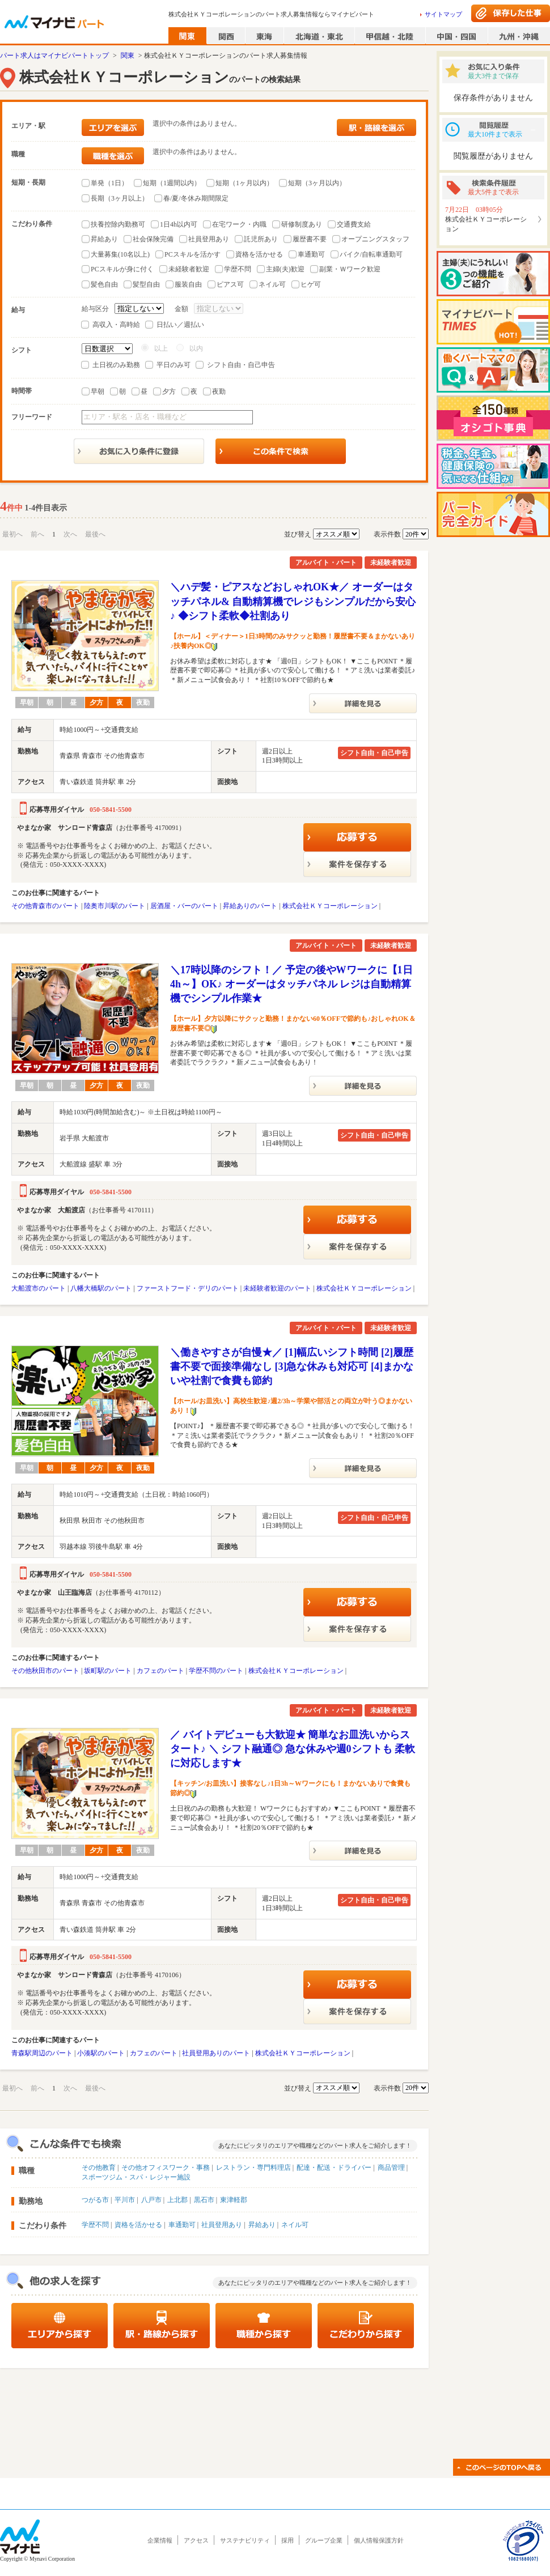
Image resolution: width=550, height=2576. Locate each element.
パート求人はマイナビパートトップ (54, 55)
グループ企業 (323, 2540)
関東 (127, 55)
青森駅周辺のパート (42, 2053)
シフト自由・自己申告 (241, 365)
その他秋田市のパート (45, 1671)
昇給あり (104, 239)
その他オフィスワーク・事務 (165, 2167)
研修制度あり (301, 224)
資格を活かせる (259, 254)
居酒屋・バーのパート (184, 906)
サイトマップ (443, 14)
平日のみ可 (173, 365)
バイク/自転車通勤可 (371, 254)
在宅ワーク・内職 (239, 224)
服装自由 (188, 284)
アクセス (196, 2540)
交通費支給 (354, 224)
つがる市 (95, 2200)
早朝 (97, 391)
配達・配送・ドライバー (334, 2167)
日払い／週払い (180, 325)
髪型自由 (146, 284)
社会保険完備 (153, 239)
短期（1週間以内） (172, 183)
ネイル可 (272, 284)
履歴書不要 (310, 239)
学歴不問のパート (216, 1671)
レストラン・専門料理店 (253, 2167)
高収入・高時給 (116, 325)
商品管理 (391, 2167)
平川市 (125, 2200)
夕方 (169, 391)
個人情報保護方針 (379, 2540)
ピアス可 (230, 284)
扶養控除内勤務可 (118, 224)
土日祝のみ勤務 (116, 365)
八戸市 (151, 2200)
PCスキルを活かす (192, 254)
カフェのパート (160, 1671)
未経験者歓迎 (188, 269)
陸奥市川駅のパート (114, 906)
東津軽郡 (233, 2200)
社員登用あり (208, 239)
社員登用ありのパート (216, 2053)
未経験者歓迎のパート (277, 1288)
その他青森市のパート (45, 906)
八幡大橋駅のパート (101, 1288)
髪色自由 (104, 284)
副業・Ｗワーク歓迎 (349, 269)
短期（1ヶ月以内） (244, 183)
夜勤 (219, 391)
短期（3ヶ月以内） (317, 183)
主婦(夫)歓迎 (285, 269)
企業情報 (159, 2540)
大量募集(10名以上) (120, 254)
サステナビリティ (245, 2540)
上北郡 (177, 2200)
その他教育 (99, 2167)
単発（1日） (109, 183)
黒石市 (204, 2200)
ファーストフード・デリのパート (188, 1288)
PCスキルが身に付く (122, 269)
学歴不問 (237, 269)
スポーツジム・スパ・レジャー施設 (136, 2177)
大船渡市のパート (38, 1288)
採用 (287, 2540)
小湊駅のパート (101, 2053)
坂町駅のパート (108, 1671)
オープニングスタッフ (375, 239)
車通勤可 (311, 254)
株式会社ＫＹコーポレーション (330, 906)
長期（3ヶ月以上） (120, 198)
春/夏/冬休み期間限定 (196, 198)
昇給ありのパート (250, 906)
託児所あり (261, 239)
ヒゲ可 (311, 284)
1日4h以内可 (178, 224)
